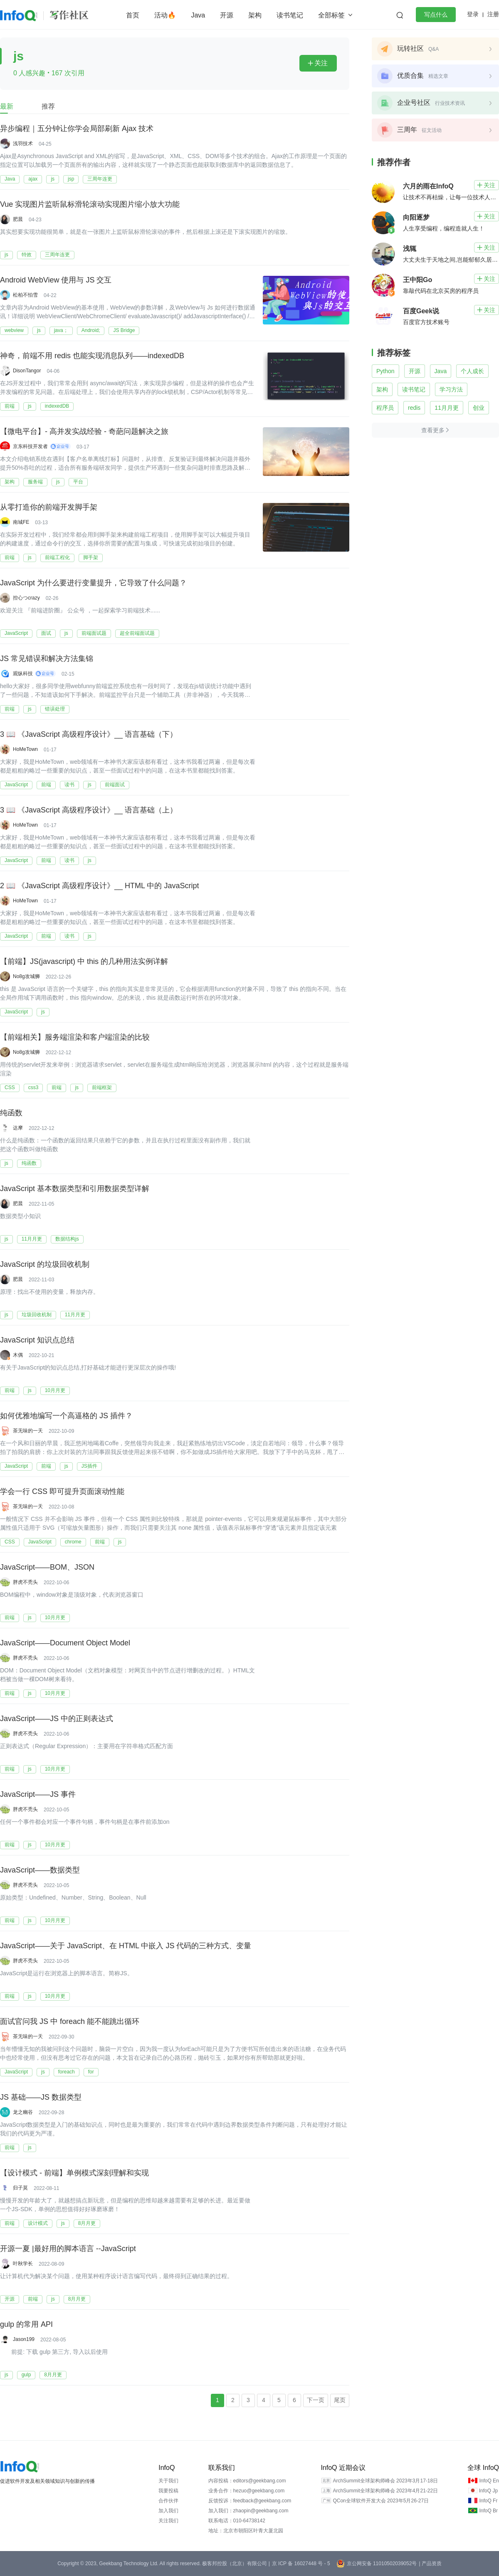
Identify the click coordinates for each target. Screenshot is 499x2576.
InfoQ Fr (488, 2501)
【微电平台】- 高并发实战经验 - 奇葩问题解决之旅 (84, 431)
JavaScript (16, 633)
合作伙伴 (168, 2501)
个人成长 (472, 371)
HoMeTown (25, 749)
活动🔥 (165, 15)
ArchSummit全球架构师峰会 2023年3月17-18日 (385, 2481)
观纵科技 (23, 673)
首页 (132, 15)
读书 (69, 785)
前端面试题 (94, 633)
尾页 (340, 2400)
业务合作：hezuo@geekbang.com (246, 2491)
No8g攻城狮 (26, 976)
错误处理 (55, 709)
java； (61, 330)
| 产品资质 (430, 2563)
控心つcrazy (26, 598)
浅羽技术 (23, 143)
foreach (66, 2072)
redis (414, 407)
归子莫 (20, 2188)
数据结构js (67, 1239)
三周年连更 (99, 179)
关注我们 (168, 2521)
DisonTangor (27, 371)
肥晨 (18, 219)
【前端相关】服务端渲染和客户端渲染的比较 (75, 1037)
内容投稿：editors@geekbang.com (247, 2481)
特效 (27, 255)
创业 (478, 407)
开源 (226, 15)
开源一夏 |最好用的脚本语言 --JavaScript (68, 2248)
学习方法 (451, 389)
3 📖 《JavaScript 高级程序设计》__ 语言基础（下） (88, 734)
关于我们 (168, 2481)
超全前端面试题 (137, 633)
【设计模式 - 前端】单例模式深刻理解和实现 (74, 2173)
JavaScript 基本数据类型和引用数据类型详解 (74, 1188)
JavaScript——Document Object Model (65, 1643)
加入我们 (168, 2511)
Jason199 (24, 2339)
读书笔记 (290, 15)
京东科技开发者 (30, 446)
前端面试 (115, 785)
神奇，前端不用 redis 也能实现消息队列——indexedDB (92, 356)
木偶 (18, 1355)
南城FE (21, 522)
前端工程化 (57, 557)
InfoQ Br (488, 2511)
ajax (32, 179)
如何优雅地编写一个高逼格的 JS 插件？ (66, 1416)
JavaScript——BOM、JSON (47, 1567)
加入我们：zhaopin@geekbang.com (248, 2511)
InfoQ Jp (488, 2491)
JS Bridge (124, 330)
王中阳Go (417, 279)
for (91, 2072)
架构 (255, 15)
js (52, 179)
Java (198, 15)
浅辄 (409, 248)
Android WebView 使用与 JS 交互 (55, 280)
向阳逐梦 (416, 217)
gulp (26, 2375)
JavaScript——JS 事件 (38, 1794)
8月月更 (87, 2223)
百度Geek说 (421, 311)
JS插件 (89, 1466)
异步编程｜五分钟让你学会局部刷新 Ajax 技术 (76, 128)
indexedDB (57, 406)
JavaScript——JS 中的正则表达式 (56, 1718)
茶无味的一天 (28, 1431)
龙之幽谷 (23, 2112)
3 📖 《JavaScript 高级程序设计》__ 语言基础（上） (88, 810)
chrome (73, 1542)
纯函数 (11, 1113)
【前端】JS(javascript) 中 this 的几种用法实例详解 (84, 961)
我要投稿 (168, 2491)
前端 (10, 406)
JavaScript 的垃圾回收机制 (44, 1264)
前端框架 (102, 1087)
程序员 (385, 407)
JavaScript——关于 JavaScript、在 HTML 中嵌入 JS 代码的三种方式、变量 (125, 1946)
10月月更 (55, 1390)
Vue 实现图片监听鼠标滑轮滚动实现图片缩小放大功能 (90, 204)
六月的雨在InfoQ (428, 186)
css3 (33, 1087)
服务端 (35, 482)
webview (14, 330)
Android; (91, 330)
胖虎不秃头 (25, 1582)
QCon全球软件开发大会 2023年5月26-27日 (381, 2501)
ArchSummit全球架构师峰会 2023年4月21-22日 (385, 2491)
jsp (71, 179)
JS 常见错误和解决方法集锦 (46, 658)
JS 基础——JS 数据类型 (41, 2097)
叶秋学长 (23, 2263)
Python (385, 371)
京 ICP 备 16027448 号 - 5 (301, 2563)
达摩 (18, 1128)
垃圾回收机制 (37, 1315)
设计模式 (38, 2223)
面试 (46, 633)
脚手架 (90, 557)
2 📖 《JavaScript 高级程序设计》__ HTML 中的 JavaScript (99, 886)
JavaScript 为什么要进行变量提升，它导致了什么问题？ (93, 583)
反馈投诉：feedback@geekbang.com (249, 2501)
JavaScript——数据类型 (40, 1870)
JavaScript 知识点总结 (37, 1340)
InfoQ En (489, 2481)
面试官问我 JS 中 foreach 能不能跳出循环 (69, 2021)
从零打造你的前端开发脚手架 (48, 507)
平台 (78, 482)
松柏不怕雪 (25, 295)
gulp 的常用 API (26, 2324)
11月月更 (32, 1239)
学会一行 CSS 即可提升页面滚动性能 (62, 1491)
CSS (10, 1087)
